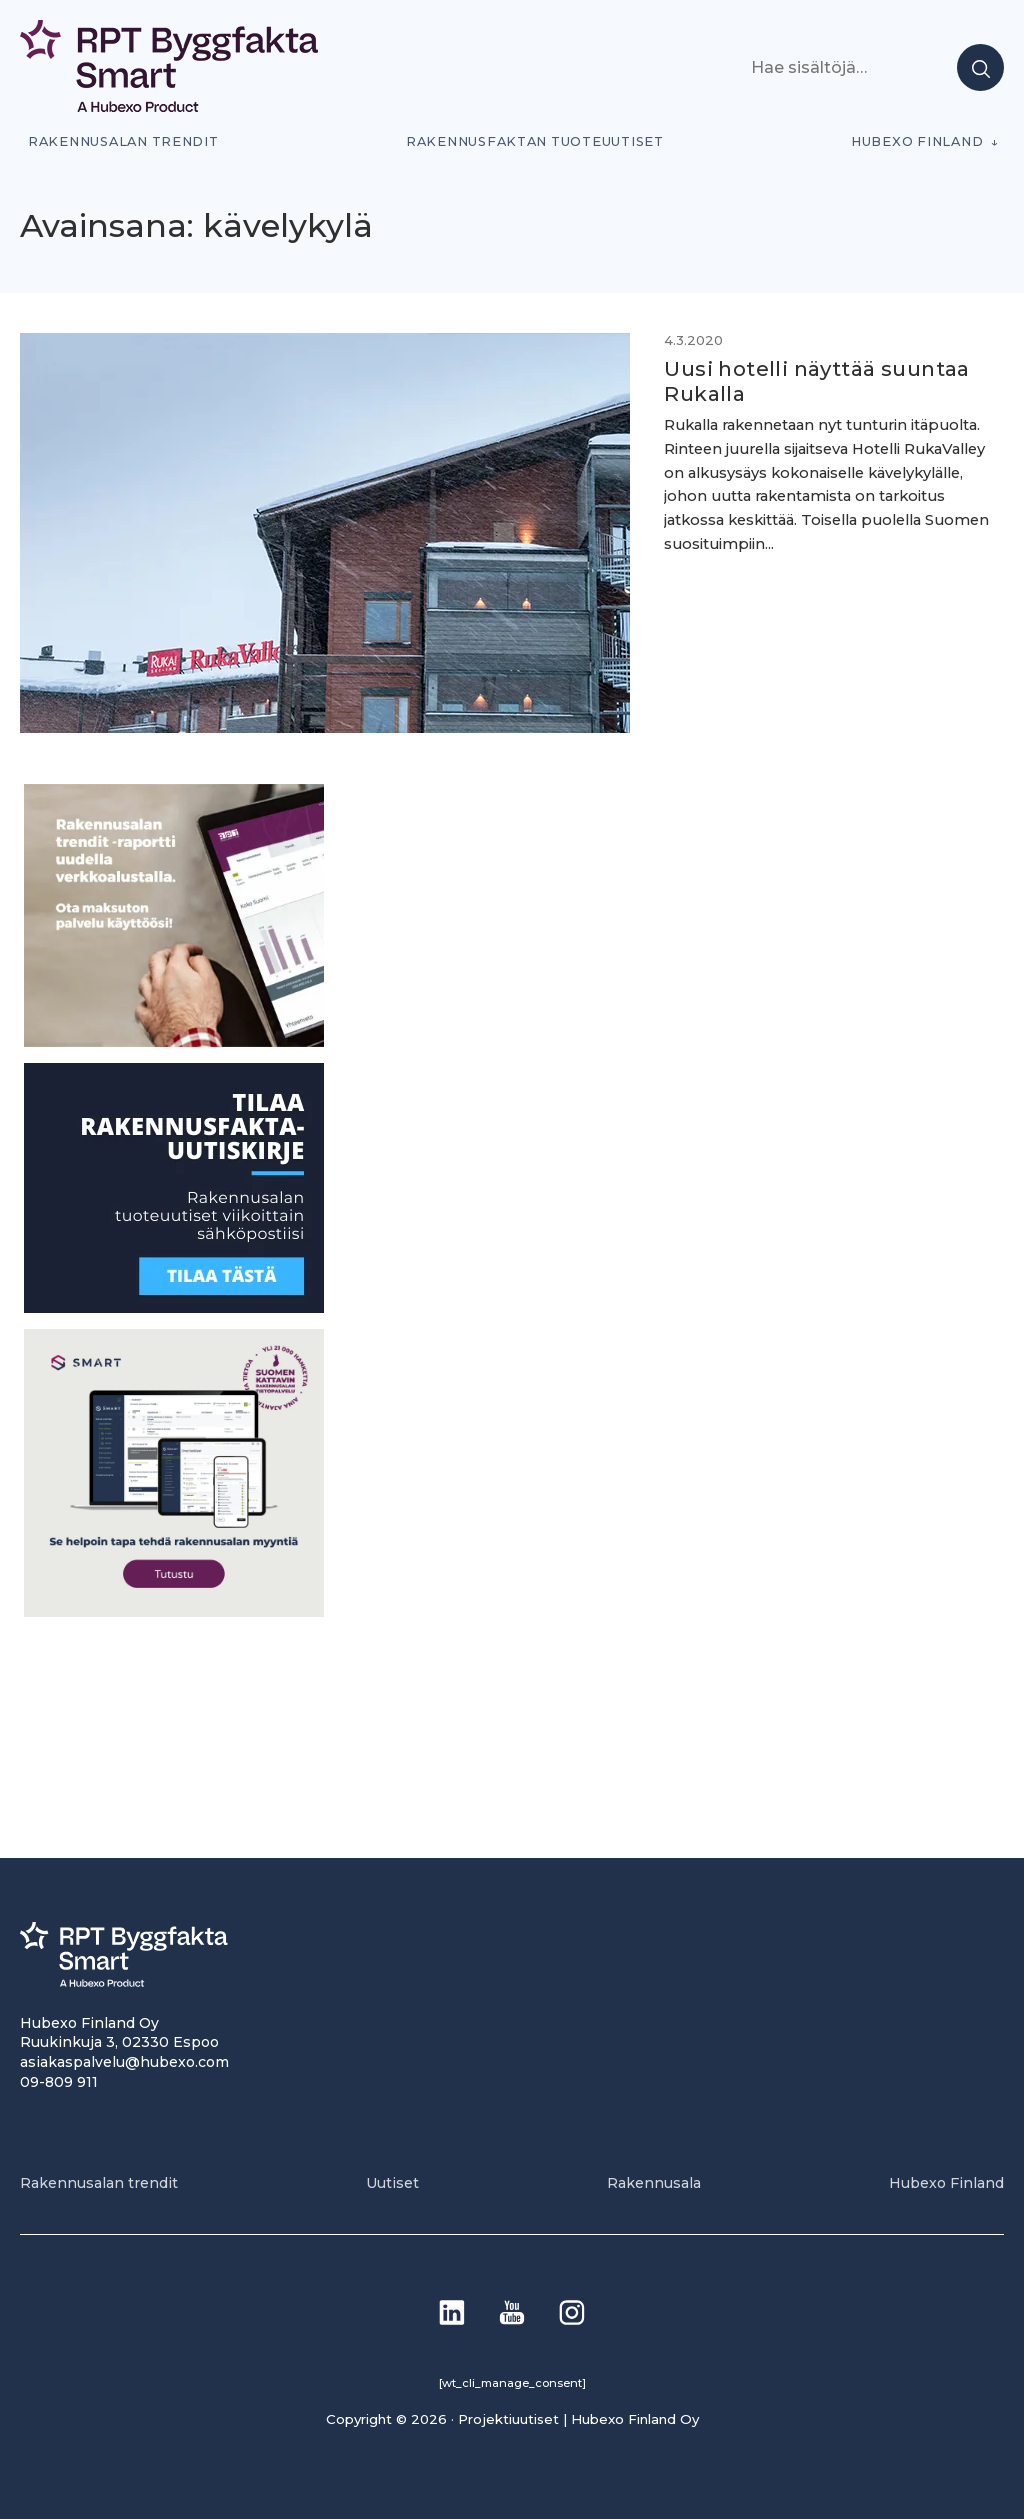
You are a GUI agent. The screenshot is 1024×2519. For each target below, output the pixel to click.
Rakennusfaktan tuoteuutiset (535, 141)
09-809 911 (59, 2081)
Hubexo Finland (917, 141)
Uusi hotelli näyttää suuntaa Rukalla (802, 381)
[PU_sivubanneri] (174, 1040)
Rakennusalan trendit (123, 141)
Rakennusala (654, 2182)
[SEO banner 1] (174, 1610)
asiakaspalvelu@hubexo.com (124, 2061)
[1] (174, 1306)
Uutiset (392, 2182)
